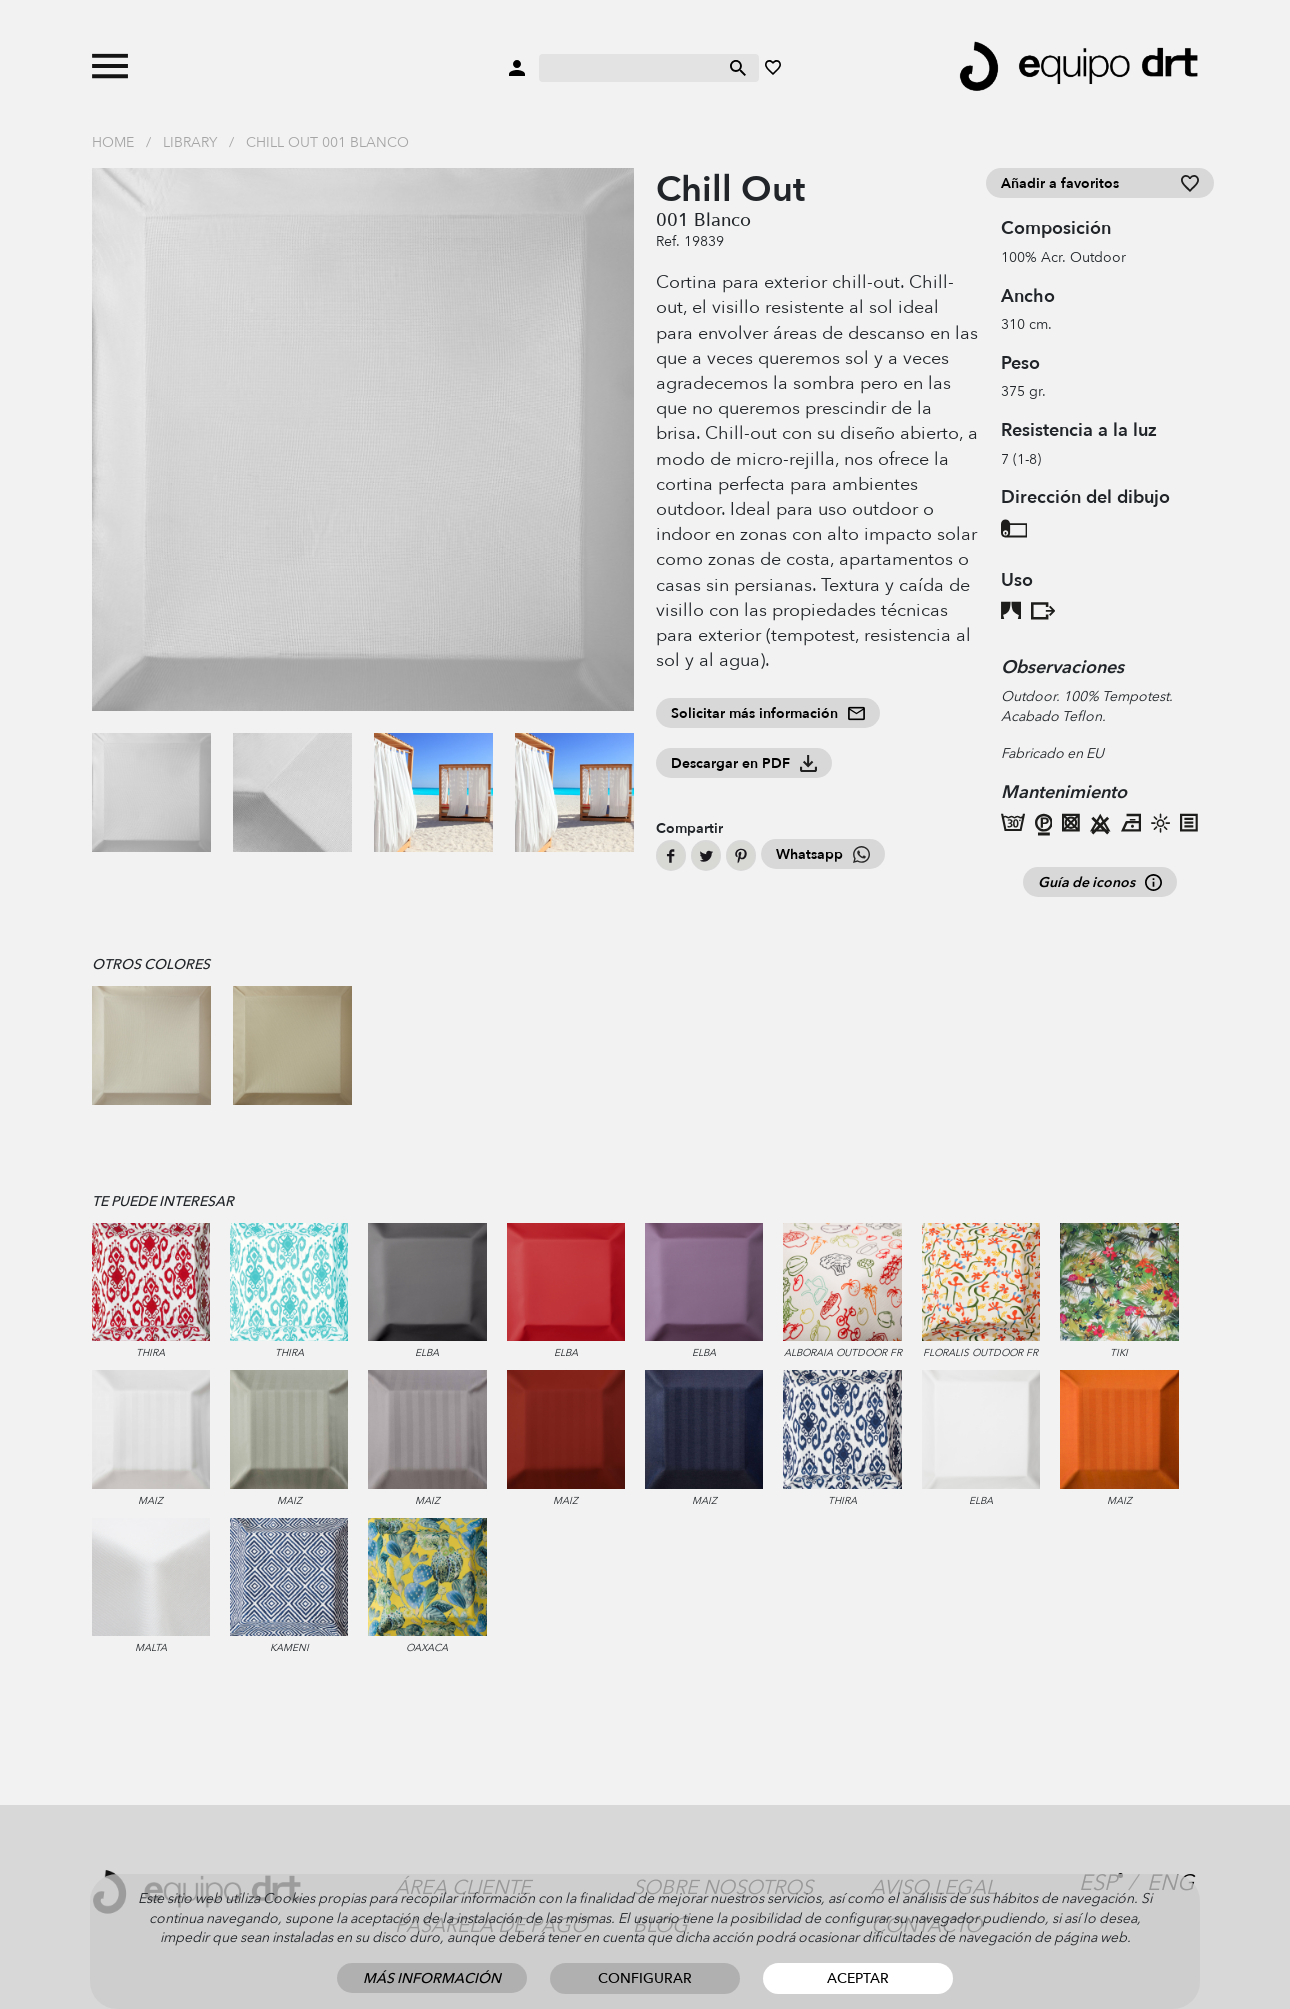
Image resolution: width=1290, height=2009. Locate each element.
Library (190, 142)
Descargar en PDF (744, 763)
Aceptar (858, 1978)
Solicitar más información (768, 713)
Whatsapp (823, 854)
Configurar (645, 1978)
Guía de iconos (1100, 882)
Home (113, 142)
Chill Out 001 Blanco (327, 142)
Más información (432, 1978)
